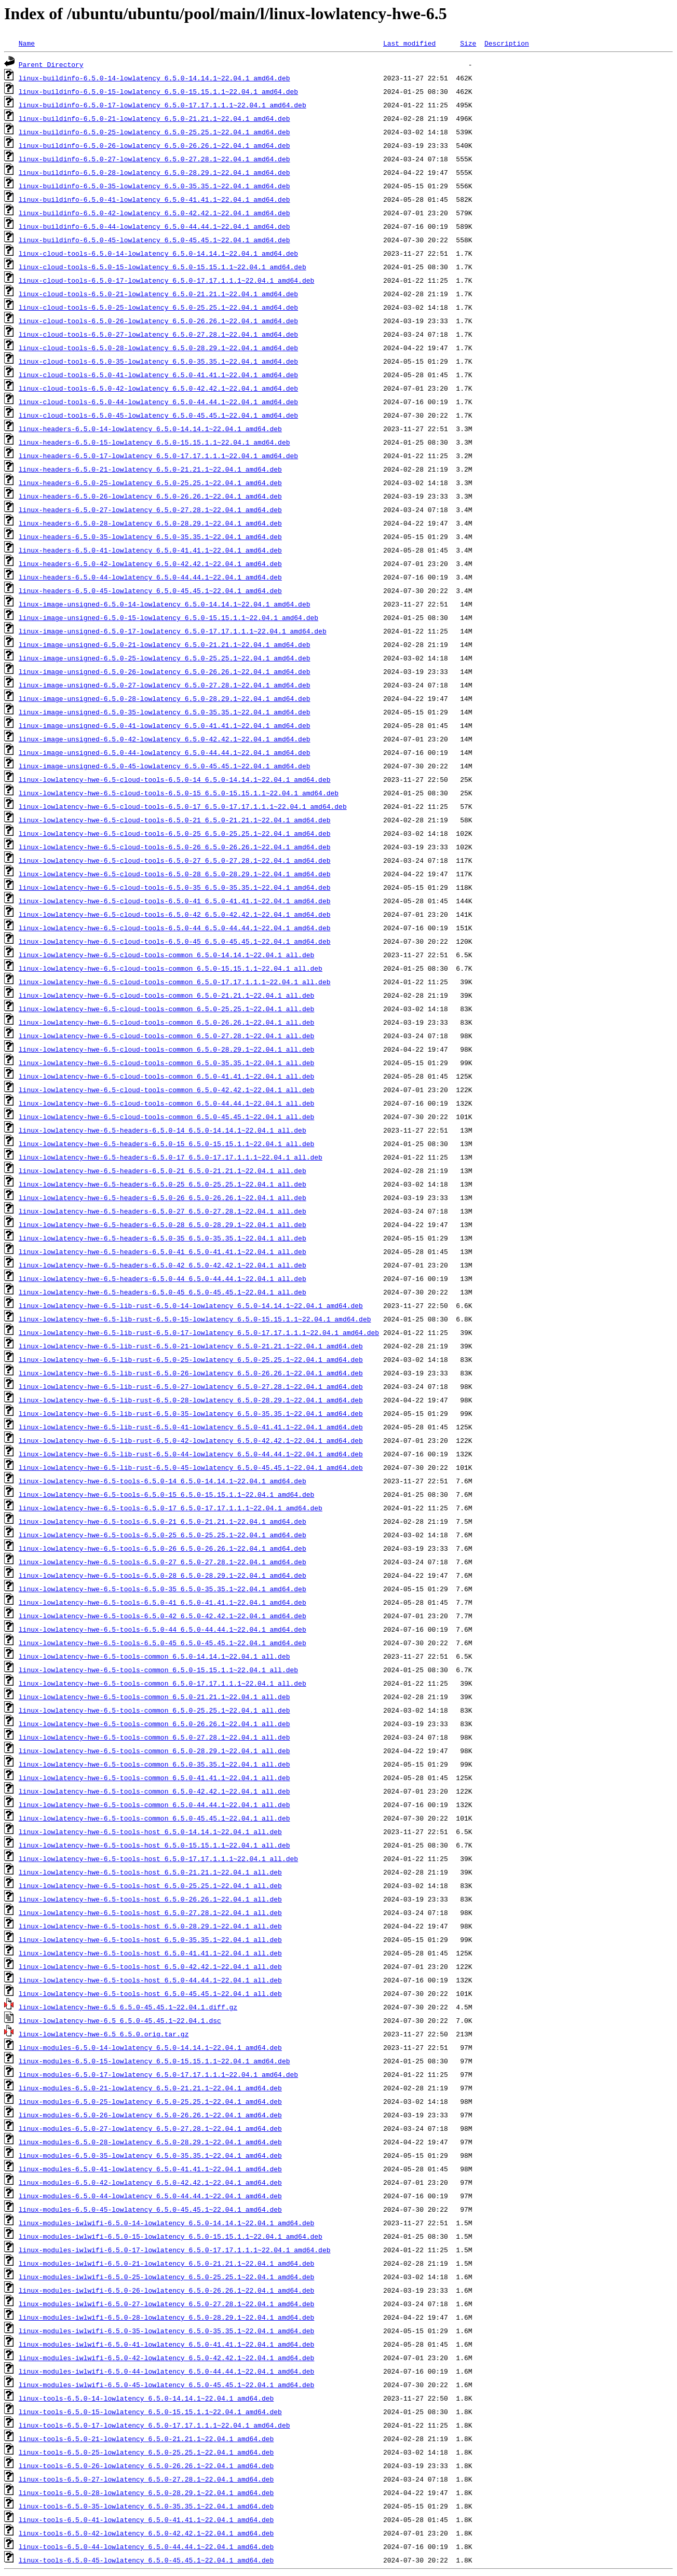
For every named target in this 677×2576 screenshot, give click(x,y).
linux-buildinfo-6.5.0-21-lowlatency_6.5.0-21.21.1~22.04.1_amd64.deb (154, 118)
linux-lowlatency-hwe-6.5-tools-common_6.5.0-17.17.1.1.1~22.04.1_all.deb (162, 1683)
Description (506, 43)
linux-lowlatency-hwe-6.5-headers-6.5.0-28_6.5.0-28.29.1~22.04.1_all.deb (162, 1224)
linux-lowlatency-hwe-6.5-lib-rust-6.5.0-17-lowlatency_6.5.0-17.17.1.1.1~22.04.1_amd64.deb (199, 1332)
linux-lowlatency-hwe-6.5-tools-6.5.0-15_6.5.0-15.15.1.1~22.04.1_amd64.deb (166, 1494)
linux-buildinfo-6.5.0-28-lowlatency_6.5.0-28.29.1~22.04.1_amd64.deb (154, 172)
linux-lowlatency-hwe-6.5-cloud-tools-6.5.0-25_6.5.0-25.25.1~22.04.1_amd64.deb (175, 833)
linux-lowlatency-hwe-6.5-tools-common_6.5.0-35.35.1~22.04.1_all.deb (154, 1764)
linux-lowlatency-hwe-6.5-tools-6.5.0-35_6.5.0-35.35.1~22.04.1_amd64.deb (162, 1588)
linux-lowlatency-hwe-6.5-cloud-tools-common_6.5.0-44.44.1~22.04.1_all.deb (166, 1103)
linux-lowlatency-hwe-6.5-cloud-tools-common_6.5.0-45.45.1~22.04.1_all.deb (166, 1116)
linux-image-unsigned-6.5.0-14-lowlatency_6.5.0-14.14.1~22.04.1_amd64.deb (164, 604)
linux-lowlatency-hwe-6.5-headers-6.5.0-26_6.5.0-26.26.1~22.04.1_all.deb (162, 1197)
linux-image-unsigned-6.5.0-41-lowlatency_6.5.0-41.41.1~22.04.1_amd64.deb (164, 725)
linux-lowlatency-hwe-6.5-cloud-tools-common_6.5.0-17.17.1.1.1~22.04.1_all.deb (175, 981)
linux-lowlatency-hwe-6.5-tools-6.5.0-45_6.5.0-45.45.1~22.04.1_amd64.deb (162, 1642)
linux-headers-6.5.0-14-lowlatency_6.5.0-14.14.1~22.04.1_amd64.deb (150, 428)
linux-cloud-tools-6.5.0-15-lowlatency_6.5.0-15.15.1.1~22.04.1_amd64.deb (162, 266)
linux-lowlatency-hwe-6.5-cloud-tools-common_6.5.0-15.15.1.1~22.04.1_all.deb (170, 968)
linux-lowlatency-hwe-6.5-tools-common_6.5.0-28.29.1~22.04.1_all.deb (154, 1750)
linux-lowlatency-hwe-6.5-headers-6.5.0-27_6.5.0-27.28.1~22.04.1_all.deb (162, 1211)
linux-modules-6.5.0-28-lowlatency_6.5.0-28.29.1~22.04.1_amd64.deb (150, 2141)
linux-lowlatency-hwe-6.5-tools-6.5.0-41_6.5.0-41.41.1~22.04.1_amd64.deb (162, 1602)
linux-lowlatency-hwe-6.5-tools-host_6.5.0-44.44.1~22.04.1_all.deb (150, 1980)
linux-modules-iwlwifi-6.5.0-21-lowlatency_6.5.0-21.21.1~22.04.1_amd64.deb (166, 2263)
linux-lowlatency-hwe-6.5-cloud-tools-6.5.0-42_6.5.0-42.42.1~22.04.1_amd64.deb (175, 914)
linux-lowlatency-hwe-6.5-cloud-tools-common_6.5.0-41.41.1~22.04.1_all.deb (166, 1076)
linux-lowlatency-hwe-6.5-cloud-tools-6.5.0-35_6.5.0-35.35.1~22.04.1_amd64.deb (175, 887)
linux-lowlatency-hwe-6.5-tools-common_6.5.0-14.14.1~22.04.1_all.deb (154, 1656)
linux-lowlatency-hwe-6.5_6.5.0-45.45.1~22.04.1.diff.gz (128, 2007)
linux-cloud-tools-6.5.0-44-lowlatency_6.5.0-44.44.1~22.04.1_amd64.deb (158, 401)
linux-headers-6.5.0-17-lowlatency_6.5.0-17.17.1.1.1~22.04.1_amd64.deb (158, 455)
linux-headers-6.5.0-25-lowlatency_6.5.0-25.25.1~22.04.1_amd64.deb (150, 482)
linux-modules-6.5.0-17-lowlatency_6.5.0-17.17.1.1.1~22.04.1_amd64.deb (158, 2074)
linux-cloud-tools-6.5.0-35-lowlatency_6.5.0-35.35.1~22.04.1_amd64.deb (158, 361)
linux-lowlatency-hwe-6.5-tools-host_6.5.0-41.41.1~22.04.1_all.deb (150, 1953)
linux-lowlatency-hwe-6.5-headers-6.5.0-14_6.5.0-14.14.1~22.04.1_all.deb (162, 1130)
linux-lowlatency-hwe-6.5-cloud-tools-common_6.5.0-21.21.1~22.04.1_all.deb (166, 995)
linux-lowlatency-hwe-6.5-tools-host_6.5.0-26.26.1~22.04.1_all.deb (150, 1899)
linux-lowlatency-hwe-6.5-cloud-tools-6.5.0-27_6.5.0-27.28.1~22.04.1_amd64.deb (175, 860)
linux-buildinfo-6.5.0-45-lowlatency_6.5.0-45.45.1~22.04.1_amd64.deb (154, 239)
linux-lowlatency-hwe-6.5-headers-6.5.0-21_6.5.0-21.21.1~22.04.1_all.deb (162, 1170)
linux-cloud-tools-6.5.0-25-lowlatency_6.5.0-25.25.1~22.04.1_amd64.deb (158, 307)
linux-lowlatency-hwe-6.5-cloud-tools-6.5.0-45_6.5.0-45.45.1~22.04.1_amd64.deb (175, 941)
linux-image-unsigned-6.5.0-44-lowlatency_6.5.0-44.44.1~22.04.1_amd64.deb (164, 752)
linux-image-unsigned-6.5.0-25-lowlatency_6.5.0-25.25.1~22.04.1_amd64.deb (164, 658)
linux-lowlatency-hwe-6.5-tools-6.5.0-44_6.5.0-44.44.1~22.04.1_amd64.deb (162, 1629)
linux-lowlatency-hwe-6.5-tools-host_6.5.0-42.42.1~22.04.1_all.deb (150, 1966)
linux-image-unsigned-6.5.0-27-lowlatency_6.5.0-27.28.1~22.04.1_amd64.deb (164, 685)
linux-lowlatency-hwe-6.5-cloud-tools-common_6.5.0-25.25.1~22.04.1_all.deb (166, 1008)
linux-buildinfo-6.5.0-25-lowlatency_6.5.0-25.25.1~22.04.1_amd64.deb (154, 131)
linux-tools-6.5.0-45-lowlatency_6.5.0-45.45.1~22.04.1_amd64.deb (146, 2560)
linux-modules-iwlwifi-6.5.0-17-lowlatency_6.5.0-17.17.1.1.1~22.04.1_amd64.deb (175, 2249)
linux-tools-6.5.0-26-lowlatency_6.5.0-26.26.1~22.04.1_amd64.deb (146, 2465)
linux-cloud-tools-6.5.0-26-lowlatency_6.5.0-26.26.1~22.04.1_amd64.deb (158, 320)
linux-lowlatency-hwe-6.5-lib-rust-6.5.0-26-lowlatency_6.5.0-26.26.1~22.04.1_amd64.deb (191, 1372)
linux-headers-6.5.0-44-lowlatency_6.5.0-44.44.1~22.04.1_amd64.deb (150, 577)
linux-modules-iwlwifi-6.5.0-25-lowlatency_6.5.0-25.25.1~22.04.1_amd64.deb (166, 2276)
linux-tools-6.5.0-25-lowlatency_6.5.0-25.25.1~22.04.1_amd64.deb (146, 2452)
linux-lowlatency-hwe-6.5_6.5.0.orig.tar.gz (104, 2033)
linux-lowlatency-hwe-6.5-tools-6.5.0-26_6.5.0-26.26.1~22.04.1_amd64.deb (162, 1548)
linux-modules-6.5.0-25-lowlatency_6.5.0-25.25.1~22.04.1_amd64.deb (150, 2101)
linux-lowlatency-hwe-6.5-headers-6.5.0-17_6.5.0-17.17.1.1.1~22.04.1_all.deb (170, 1157)
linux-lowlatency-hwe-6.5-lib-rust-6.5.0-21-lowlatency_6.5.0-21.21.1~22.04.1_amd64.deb (191, 1346)
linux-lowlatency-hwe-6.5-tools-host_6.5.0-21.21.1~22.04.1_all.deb (150, 1872)
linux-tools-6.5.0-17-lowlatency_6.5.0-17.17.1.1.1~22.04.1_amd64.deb (154, 2425)
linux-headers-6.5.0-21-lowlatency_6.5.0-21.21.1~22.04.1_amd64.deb (150, 469)
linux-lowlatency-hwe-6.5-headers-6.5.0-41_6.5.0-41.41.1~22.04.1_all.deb (162, 1251)
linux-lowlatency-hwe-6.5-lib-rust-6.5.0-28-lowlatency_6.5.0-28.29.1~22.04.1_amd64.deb (191, 1399)
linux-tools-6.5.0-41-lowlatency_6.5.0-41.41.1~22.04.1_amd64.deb (146, 2519)
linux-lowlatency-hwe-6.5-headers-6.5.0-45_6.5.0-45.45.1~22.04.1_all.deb (162, 1292)
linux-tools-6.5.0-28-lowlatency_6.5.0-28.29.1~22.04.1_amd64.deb (146, 2492)
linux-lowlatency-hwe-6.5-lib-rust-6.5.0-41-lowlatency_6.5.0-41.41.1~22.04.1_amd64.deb (191, 1426)
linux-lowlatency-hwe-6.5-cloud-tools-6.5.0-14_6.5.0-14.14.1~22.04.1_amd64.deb (175, 779)
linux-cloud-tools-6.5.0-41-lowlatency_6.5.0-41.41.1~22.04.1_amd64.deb (158, 374)
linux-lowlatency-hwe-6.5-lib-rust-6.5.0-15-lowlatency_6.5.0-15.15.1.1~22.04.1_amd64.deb (195, 1319)
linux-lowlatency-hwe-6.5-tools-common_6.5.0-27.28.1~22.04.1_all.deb (154, 1737)
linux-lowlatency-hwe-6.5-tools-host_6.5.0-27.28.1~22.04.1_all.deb (150, 1912)
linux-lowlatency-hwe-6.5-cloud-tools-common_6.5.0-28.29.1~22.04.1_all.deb (166, 1049)
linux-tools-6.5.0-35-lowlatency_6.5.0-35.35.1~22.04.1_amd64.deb (146, 2506)
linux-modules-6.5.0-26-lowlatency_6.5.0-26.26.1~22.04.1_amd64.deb (150, 2114)
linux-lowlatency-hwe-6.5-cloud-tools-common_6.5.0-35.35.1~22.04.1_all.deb (166, 1062)
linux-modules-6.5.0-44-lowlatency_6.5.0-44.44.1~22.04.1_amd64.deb (150, 2195)
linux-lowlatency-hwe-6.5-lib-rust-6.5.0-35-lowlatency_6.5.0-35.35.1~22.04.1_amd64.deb (191, 1413)
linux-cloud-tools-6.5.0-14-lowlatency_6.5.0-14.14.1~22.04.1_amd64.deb (158, 253)
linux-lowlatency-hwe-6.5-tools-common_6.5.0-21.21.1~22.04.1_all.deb (154, 1696)
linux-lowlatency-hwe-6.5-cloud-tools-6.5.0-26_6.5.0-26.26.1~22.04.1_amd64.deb (175, 846)
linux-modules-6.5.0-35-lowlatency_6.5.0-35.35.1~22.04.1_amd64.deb (150, 2155)
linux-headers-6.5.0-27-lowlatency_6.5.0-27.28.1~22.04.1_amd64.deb (150, 509)
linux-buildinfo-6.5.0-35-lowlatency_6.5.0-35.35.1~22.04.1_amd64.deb (154, 185)
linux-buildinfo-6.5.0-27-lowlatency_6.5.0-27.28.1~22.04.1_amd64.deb (154, 158)
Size (468, 43)
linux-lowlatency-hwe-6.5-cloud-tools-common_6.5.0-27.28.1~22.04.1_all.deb (166, 1035)
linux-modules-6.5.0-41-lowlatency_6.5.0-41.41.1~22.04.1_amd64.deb (150, 2168)
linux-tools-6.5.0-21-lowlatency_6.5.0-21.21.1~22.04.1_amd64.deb (146, 2438)
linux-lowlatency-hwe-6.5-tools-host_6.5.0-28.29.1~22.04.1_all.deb (150, 1926)
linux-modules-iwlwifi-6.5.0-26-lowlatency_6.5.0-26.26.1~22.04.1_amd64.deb (166, 2290)
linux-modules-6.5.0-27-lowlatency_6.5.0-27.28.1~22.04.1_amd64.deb (150, 2128)
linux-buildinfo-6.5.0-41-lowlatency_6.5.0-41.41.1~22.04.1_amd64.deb (154, 199)
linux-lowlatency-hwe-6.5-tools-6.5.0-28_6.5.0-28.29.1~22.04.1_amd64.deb (162, 1575)
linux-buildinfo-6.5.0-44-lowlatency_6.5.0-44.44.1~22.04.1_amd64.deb (154, 226)
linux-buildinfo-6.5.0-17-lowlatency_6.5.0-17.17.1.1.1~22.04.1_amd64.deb (162, 104)
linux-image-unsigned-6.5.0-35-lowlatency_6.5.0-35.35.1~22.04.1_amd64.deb (164, 712)
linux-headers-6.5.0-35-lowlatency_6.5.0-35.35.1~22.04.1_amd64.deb (150, 536)
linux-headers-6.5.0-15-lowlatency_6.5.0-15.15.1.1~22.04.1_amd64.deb (154, 442)
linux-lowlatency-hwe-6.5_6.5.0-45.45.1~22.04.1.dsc (120, 2020)
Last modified (409, 43)
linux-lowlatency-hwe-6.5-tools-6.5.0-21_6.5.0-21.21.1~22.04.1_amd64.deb (162, 1521)
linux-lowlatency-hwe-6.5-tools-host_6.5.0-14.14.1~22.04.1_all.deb (150, 1831)
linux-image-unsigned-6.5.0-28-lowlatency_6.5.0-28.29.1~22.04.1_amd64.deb (164, 698)
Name (27, 43)
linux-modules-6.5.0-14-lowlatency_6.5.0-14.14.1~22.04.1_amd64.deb (150, 2047)
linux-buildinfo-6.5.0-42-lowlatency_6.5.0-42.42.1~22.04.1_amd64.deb (154, 212)
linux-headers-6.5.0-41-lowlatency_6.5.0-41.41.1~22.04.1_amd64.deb (150, 550)
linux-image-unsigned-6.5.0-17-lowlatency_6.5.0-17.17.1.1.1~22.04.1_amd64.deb (173, 631)
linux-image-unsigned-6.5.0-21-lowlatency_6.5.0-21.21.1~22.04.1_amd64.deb (164, 644)
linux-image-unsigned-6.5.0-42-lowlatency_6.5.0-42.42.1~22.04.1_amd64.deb (164, 738)
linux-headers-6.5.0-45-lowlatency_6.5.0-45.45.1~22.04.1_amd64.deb (150, 590)
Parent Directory (51, 64)
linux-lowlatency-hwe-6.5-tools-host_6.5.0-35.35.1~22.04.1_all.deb (150, 1939)
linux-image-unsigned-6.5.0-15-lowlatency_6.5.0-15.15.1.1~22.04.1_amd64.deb (168, 617)
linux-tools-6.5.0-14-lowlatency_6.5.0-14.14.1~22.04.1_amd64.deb (146, 2398)
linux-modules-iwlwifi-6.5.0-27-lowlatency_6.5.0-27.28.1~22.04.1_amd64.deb (166, 2303)
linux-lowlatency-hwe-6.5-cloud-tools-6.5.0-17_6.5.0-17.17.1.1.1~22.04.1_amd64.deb (183, 806)
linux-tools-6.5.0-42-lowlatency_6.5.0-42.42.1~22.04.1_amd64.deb (146, 2533)
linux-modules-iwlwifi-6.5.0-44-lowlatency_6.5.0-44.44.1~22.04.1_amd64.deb (166, 2371)
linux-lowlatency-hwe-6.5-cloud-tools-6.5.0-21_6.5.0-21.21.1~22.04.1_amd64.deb (175, 819)
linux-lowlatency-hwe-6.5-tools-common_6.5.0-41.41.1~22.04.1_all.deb (154, 1777)
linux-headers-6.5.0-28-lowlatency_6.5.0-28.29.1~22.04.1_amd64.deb (150, 523)
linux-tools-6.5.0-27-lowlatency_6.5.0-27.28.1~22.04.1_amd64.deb (146, 2479)
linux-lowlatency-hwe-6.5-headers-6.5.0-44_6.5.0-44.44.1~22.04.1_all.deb (162, 1278)
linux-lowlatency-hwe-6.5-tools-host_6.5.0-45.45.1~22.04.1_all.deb (150, 1993)
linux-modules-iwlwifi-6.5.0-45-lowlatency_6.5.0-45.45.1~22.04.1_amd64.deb (166, 2384)
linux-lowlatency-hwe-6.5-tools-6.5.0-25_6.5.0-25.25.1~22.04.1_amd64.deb (162, 1534)
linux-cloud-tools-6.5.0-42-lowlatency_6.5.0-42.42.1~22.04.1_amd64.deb (158, 388)
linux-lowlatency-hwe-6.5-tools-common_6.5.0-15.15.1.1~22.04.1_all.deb (158, 1669)
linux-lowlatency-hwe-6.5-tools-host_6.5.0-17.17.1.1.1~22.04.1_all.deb (158, 1858)
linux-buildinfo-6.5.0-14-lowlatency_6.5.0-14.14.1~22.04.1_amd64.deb (154, 77)
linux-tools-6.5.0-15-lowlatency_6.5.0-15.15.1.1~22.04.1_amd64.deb (150, 2411)
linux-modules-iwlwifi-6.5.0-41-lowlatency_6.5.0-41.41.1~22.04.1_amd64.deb (166, 2344)
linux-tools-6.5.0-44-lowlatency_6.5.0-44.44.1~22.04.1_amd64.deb (146, 2546)
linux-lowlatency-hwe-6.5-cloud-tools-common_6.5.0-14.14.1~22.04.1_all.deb (166, 954)
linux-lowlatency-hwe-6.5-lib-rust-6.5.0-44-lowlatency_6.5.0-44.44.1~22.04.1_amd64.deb (191, 1453)
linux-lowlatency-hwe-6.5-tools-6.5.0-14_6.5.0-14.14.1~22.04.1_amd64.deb (162, 1480)
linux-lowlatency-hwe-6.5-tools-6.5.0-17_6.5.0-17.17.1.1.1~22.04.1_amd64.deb (170, 1507)
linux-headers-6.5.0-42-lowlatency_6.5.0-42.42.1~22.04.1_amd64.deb (150, 563)
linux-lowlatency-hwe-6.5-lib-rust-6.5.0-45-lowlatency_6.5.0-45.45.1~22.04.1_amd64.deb (191, 1467)
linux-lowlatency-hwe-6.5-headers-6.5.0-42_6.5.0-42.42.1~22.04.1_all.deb (162, 1265)
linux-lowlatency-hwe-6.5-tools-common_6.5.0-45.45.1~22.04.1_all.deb (154, 1818)
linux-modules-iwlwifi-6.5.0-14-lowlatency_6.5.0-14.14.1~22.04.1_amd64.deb (166, 2222)
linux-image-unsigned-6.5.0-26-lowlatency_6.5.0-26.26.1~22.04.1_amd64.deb (164, 671)
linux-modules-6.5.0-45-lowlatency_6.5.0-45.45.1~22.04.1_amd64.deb (150, 2209)
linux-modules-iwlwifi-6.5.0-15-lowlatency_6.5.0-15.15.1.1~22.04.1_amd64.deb (170, 2236)
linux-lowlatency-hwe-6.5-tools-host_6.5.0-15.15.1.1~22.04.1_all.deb (154, 1845)
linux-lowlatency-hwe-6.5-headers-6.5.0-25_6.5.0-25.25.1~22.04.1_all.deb (162, 1184)
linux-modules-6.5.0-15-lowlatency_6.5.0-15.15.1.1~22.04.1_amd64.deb (154, 2060)
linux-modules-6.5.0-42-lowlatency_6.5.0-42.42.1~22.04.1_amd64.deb (150, 2182)
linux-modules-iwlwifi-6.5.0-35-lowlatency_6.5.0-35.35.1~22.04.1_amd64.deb (166, 2330)
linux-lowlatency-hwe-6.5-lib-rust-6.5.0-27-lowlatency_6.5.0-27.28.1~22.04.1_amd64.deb (191, 1386)
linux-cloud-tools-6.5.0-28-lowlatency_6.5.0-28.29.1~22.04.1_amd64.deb (158, 347)
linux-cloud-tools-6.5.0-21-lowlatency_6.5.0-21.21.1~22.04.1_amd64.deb (158, 293)
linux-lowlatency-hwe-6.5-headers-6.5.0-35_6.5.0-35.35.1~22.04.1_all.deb (162, 1238)
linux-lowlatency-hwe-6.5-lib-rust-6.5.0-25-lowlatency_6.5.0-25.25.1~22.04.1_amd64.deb (191, 1359)
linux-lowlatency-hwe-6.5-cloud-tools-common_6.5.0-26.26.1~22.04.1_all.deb (166, 1022)
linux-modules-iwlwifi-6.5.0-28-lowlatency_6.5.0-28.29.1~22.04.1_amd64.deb (166, 2317)
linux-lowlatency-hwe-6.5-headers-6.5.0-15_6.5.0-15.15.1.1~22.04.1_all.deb (166, 1143)
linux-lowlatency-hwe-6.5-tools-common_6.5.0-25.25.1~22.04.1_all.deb (154, 1710)
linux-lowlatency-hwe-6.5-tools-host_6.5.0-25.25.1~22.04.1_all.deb (150, 1885)
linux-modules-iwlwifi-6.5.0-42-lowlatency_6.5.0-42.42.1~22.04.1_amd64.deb (166, 2357)
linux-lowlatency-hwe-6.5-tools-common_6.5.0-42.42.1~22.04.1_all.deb (154, 1791)
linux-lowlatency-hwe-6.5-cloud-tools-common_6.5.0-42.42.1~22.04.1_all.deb (166, 1089)
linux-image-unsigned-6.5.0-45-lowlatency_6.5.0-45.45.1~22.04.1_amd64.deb (164, 765)
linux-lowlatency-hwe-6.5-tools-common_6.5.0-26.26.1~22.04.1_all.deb (154, 1723)
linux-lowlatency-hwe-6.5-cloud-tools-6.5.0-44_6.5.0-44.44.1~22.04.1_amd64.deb (175, 927)
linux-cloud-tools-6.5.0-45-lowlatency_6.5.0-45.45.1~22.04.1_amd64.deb (158, 415)
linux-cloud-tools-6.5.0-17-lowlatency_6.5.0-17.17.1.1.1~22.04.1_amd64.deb (166, 280)
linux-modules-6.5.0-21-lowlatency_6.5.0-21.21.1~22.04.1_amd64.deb (150, 2087)
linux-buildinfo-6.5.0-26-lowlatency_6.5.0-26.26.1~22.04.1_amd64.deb (154, 145)
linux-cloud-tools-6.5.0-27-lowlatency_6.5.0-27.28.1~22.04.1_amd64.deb (158, 334)
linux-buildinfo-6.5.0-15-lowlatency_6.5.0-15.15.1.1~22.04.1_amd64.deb (158, 91)
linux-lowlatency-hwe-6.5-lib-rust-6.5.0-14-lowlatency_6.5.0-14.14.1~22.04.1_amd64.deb (191, 1305)
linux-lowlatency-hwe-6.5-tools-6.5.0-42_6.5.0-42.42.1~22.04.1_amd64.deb (162, 1615)
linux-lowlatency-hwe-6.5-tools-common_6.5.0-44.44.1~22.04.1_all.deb (154, 1804)
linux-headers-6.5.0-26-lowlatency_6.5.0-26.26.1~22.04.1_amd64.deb (150, 496)
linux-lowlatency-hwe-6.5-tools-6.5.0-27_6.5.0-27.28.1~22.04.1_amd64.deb (162, 1561)
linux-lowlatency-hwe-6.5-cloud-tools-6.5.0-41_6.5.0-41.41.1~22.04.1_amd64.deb (175, 900)
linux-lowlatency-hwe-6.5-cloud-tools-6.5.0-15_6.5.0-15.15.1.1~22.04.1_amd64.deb (178, 792)
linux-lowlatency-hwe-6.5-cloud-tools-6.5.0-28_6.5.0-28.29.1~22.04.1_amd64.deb (175, 873)
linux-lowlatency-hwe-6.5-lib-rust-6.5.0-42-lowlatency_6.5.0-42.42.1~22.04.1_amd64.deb (191, 1440)
